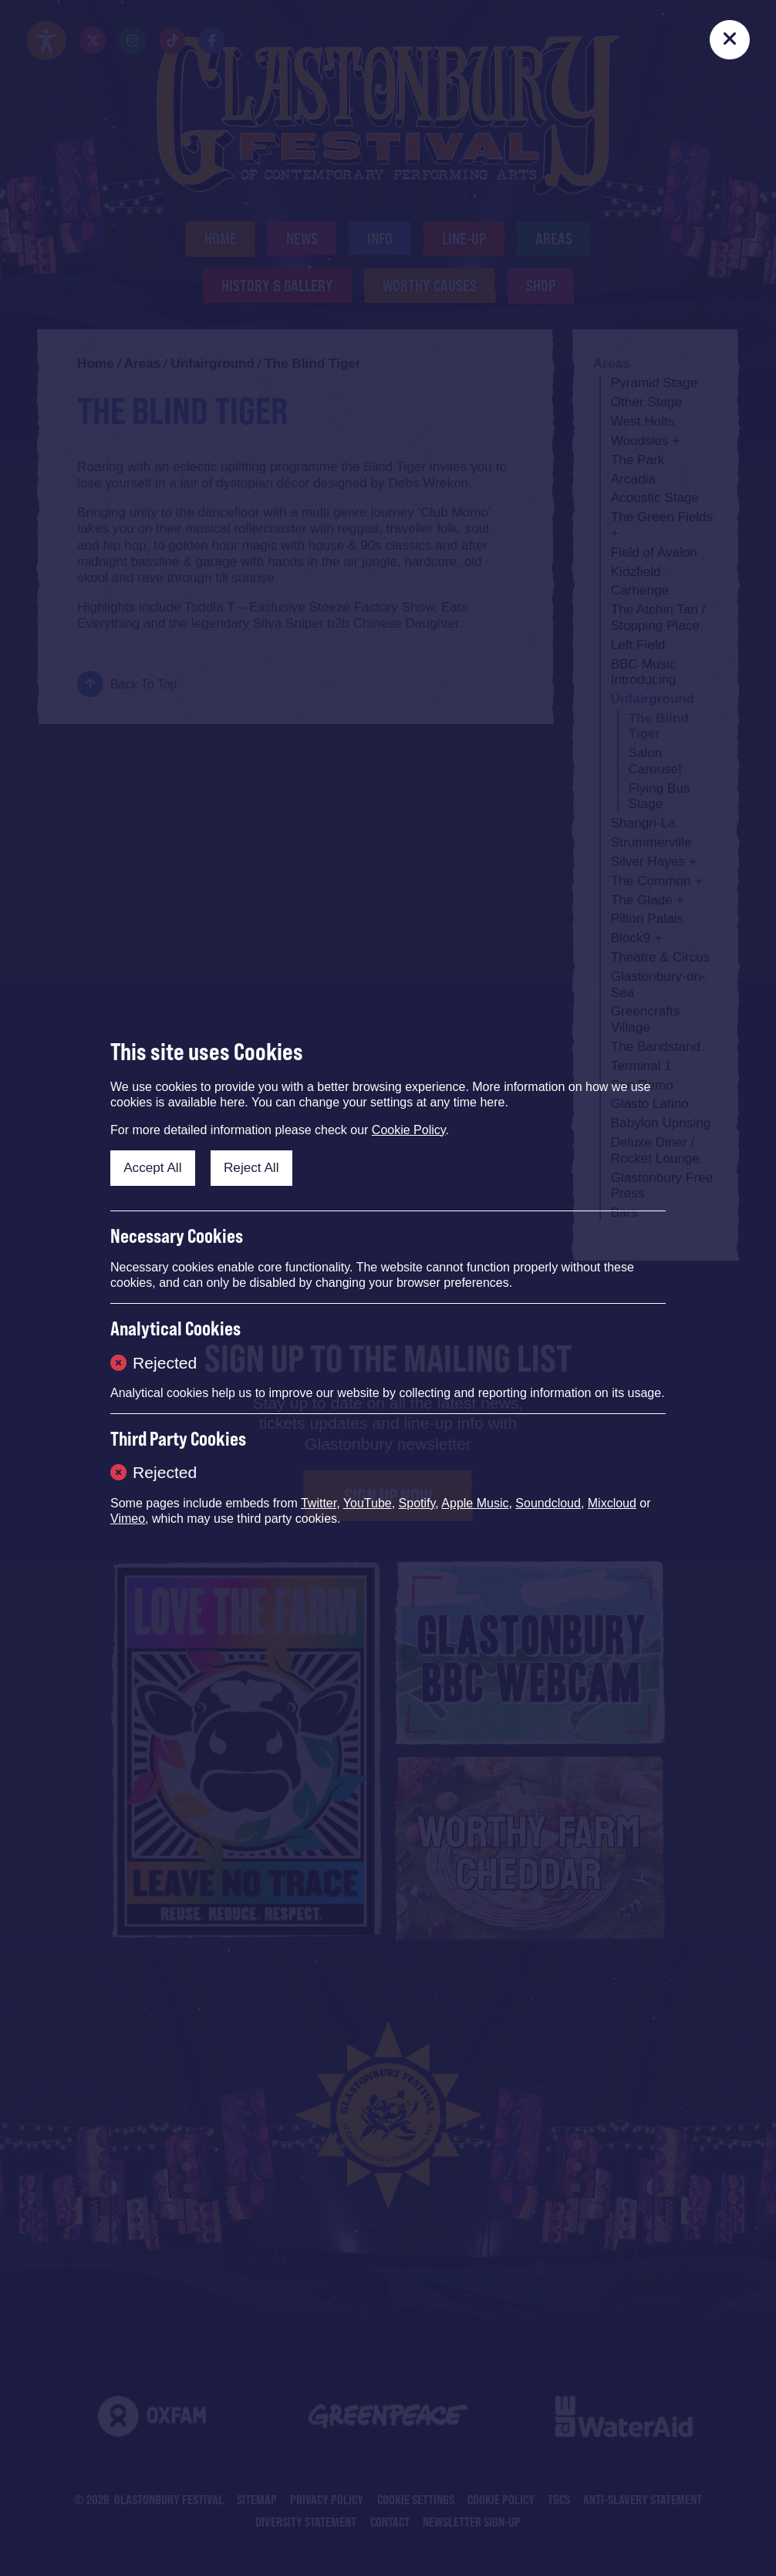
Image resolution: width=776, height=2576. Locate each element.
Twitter (318, 1503)
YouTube (367, 1503)
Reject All (251, 1167)
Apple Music (474, 1503)
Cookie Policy (409, 1129)
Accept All (152, 1167)
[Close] (729, 39)
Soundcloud (548, 1503)
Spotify (417, 1503)
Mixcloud (612, 1503)
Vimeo (127, 1518)
